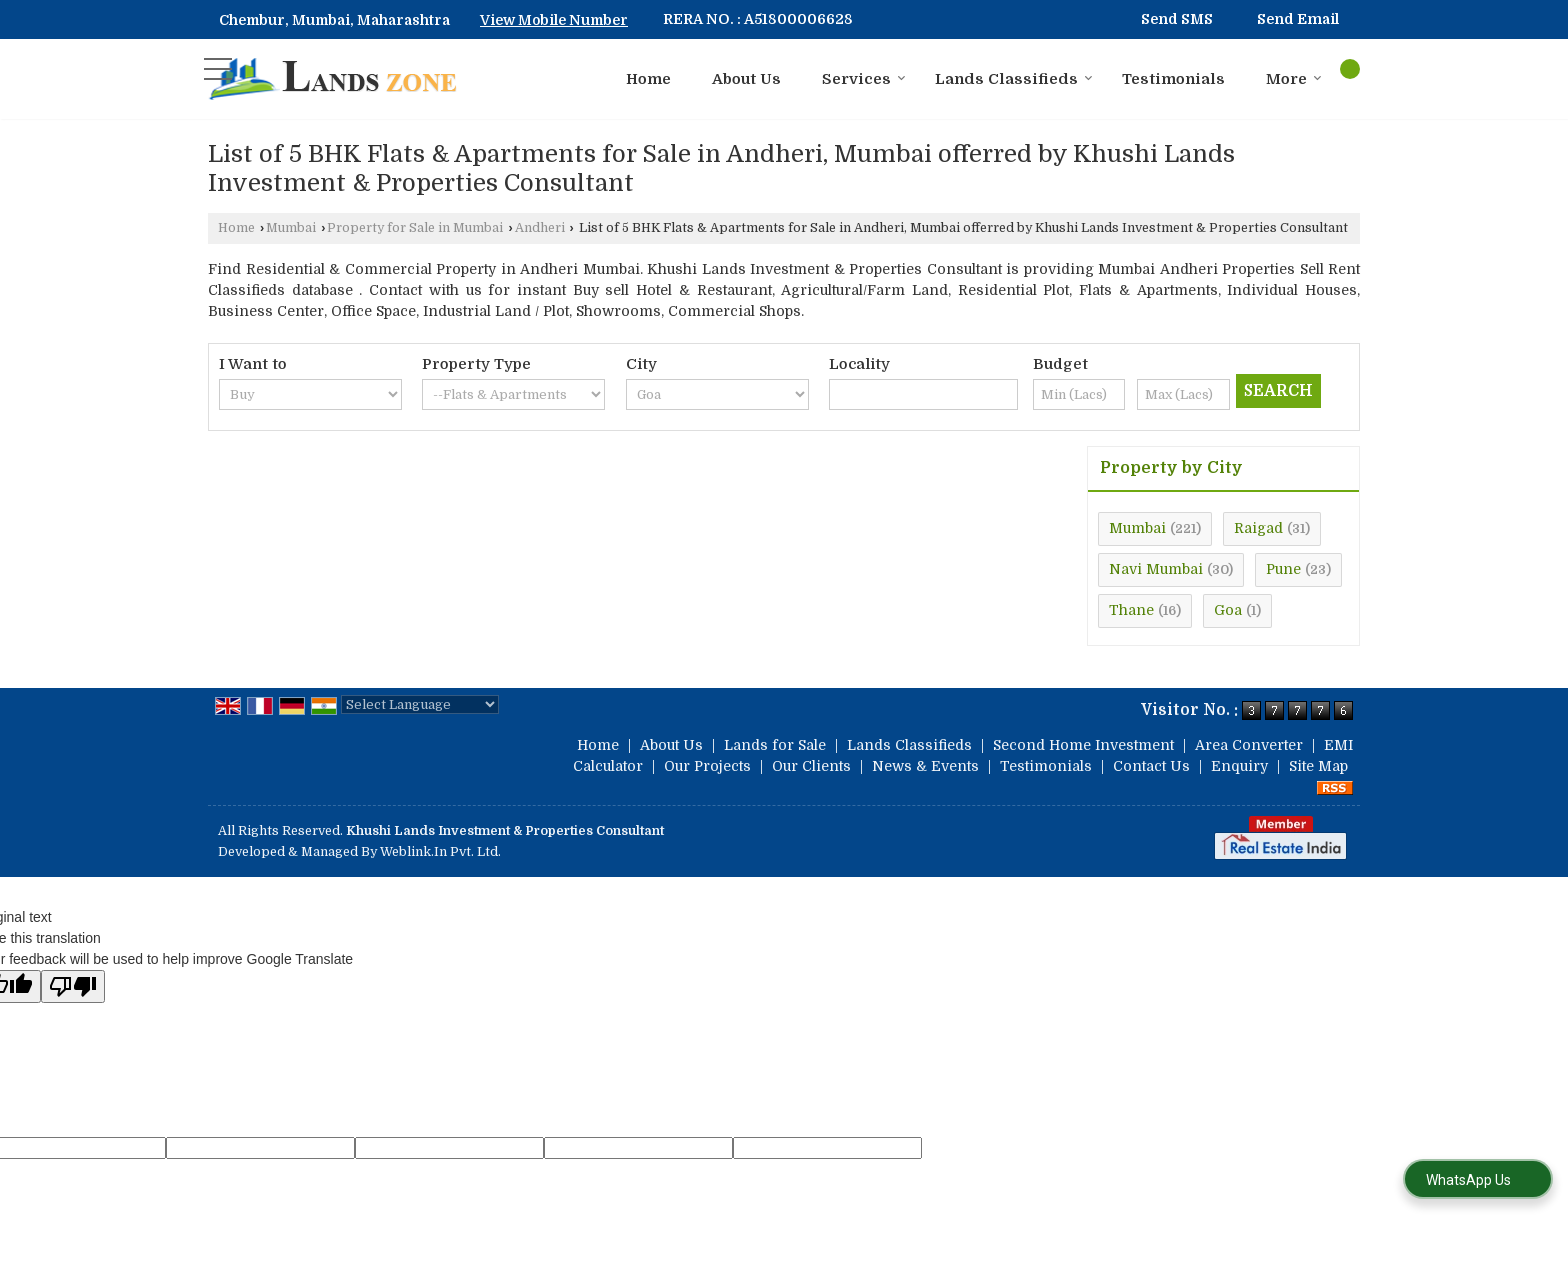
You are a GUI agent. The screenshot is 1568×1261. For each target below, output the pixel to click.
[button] (554, 20)
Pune (1283, 569)
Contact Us (1151, 766)
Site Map (1318, 766)
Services (864, 79)
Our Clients (811, 766)
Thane (1131, 610)
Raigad (1258, 528)
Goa (1228, 610)
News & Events (925, 766)
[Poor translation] (73, 986)
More (1294, 79)
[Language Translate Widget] (420, 704)
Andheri (540, 228)
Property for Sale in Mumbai (415, 228)
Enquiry (1239, 766)
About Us (746, 79)
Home (648, 79)
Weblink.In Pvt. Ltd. (440, 852)
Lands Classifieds (1014, 79)
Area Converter (1249, 745)
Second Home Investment (1083, 745)
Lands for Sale (775, 745)
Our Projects (707, 766)
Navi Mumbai (1156, 569)
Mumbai (291, 228)
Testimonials (1173, 79)
